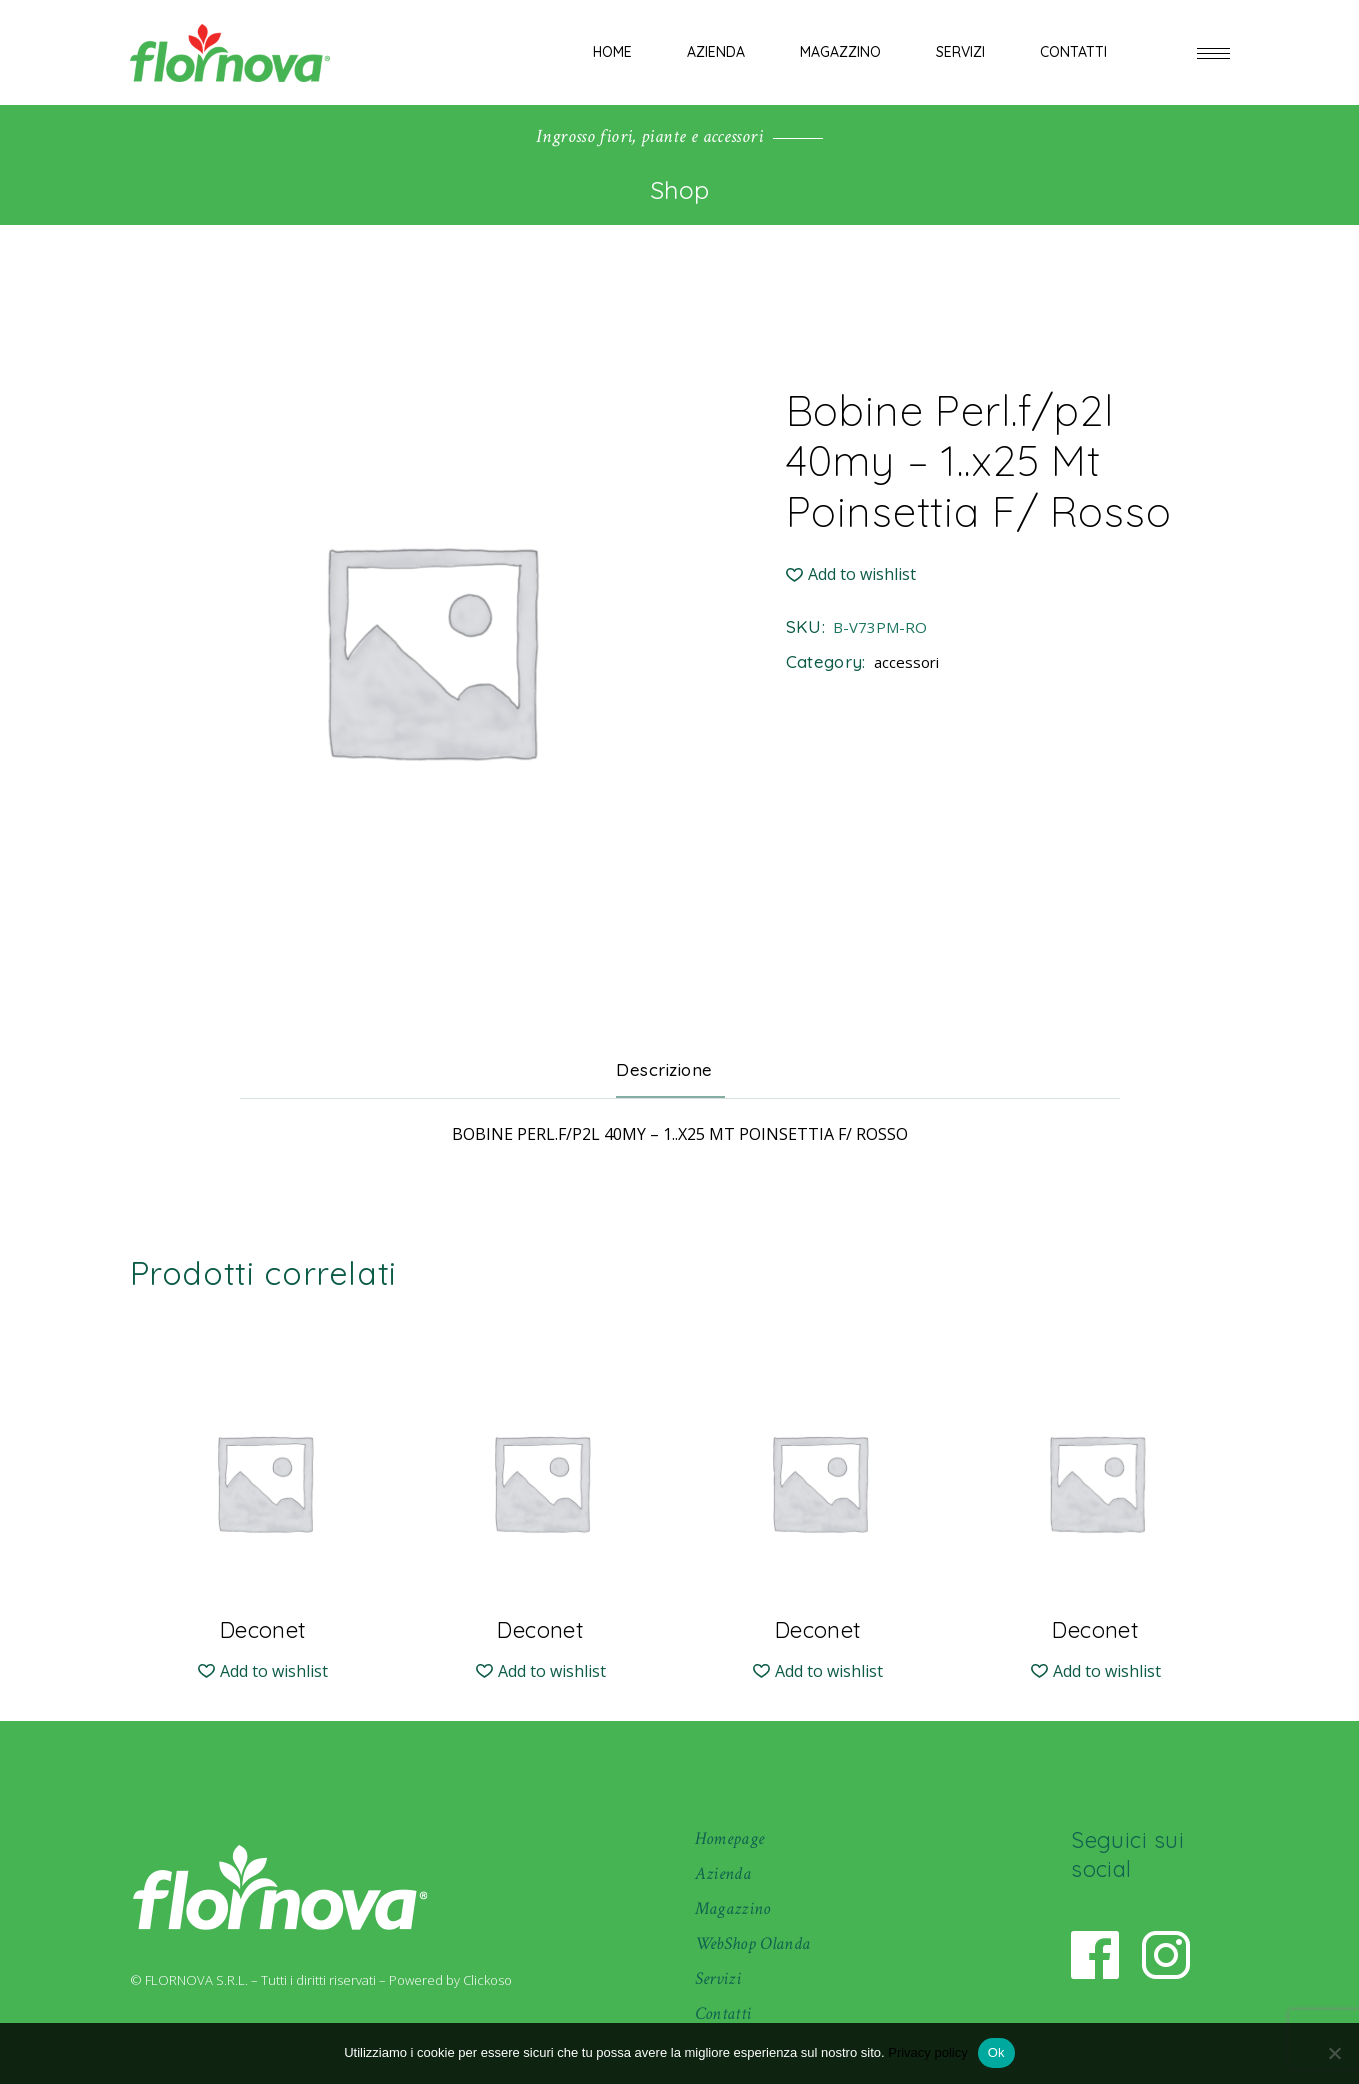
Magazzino (733, 1908)
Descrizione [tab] (664, 1069)
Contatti (723, 2013)
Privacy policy (927, 2052)
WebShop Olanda (753, 1943)
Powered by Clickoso (450, 1980)
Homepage (730, 1838)
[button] (851, 574)
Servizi (718, 1978)
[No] (1334, 2053)
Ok (996, 2052)
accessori (906, 662)
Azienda (723, 1873)
